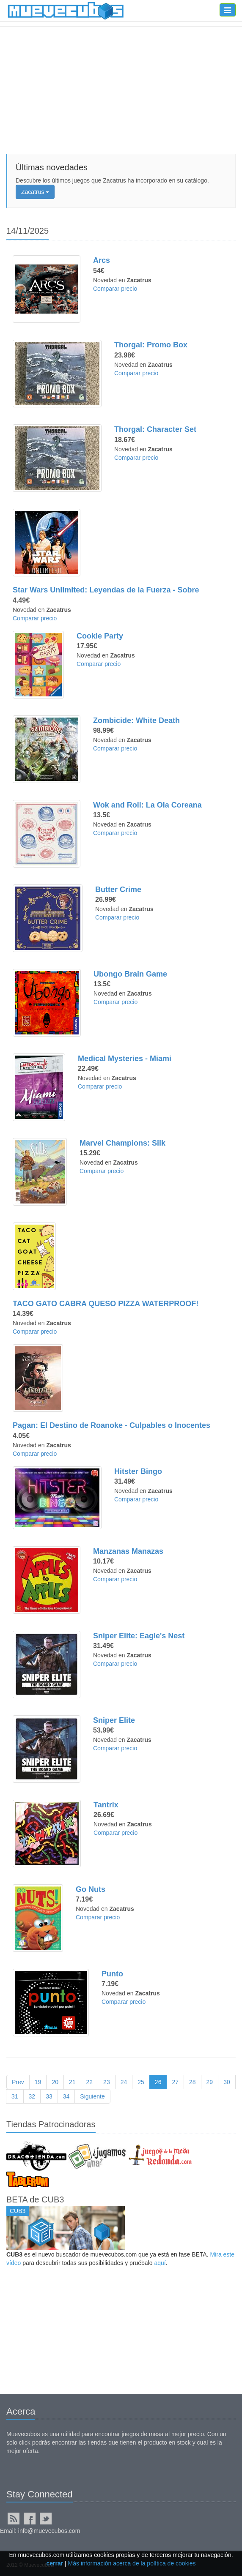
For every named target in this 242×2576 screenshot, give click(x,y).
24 (124, 2082)
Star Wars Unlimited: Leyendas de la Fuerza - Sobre (106, 590)
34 (66, 2096)
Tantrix (106, 1805)
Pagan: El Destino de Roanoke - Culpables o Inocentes (111, 1425)
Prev (18, 2082)
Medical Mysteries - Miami (124, 1058)
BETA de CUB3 (35, 2199)
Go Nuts (90, 1889)
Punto (112, 1974)
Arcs (101, 260)
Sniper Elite (114, 1720)
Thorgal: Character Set (155, 429)
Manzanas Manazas (128, 1551)
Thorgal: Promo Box (150, 345)
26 (158, 2082)
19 (38, 2082)
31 (14, 2096)
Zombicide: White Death (136, 720)
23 (106, 2082)
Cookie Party (100, 636)
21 (72, 2082)
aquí (159, 2262)
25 (141, 2082)
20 (55, 2082)
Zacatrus (35, 191)
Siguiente (92, 2096)
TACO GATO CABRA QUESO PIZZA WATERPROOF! (105, 1303)
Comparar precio (115, 288)
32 (32, 2096)
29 (209, 2082)
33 (49, 2096)
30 (226, 2082)
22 (89, 2082)
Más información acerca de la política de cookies (132, 2563)
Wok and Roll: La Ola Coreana (147, 805)
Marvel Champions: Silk (122, 1143)
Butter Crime (118, 889)
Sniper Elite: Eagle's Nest (138, 1636)
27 (175, 2082)
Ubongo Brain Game (130, 974)
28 (192, 2082)
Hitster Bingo (138, 1471)
